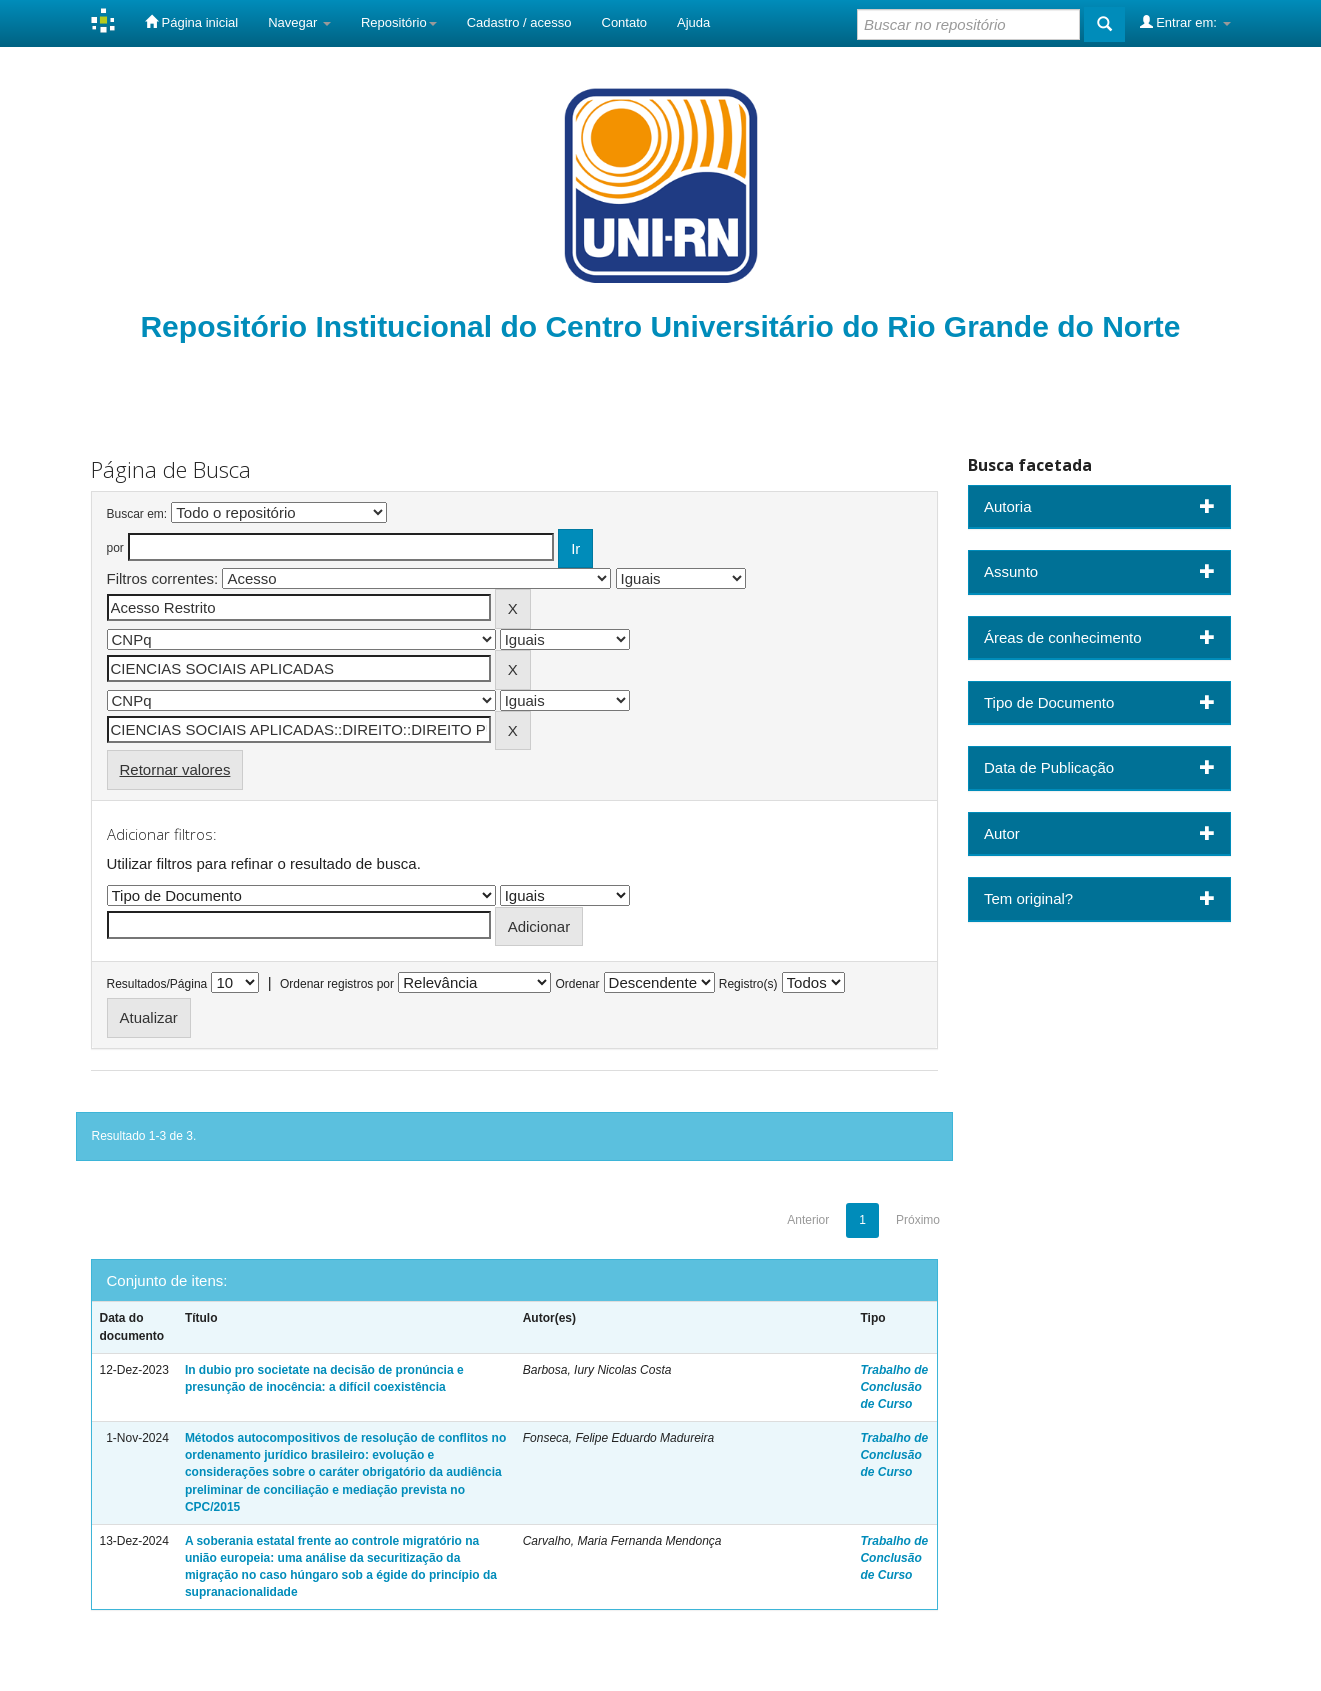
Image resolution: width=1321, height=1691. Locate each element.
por (115, 548)
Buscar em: (137, 514)
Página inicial (191, 22)
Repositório (399, 22)
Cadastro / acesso (519, 22)
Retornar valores (175, 769)
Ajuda (693, 22)
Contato (625, 22)
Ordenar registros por (337, 984)
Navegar (299, 22)
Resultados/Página (157, 984)
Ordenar (577, 984)
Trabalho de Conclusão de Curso (894, 1387)
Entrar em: (1185, 22)
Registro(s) (748, 984)
